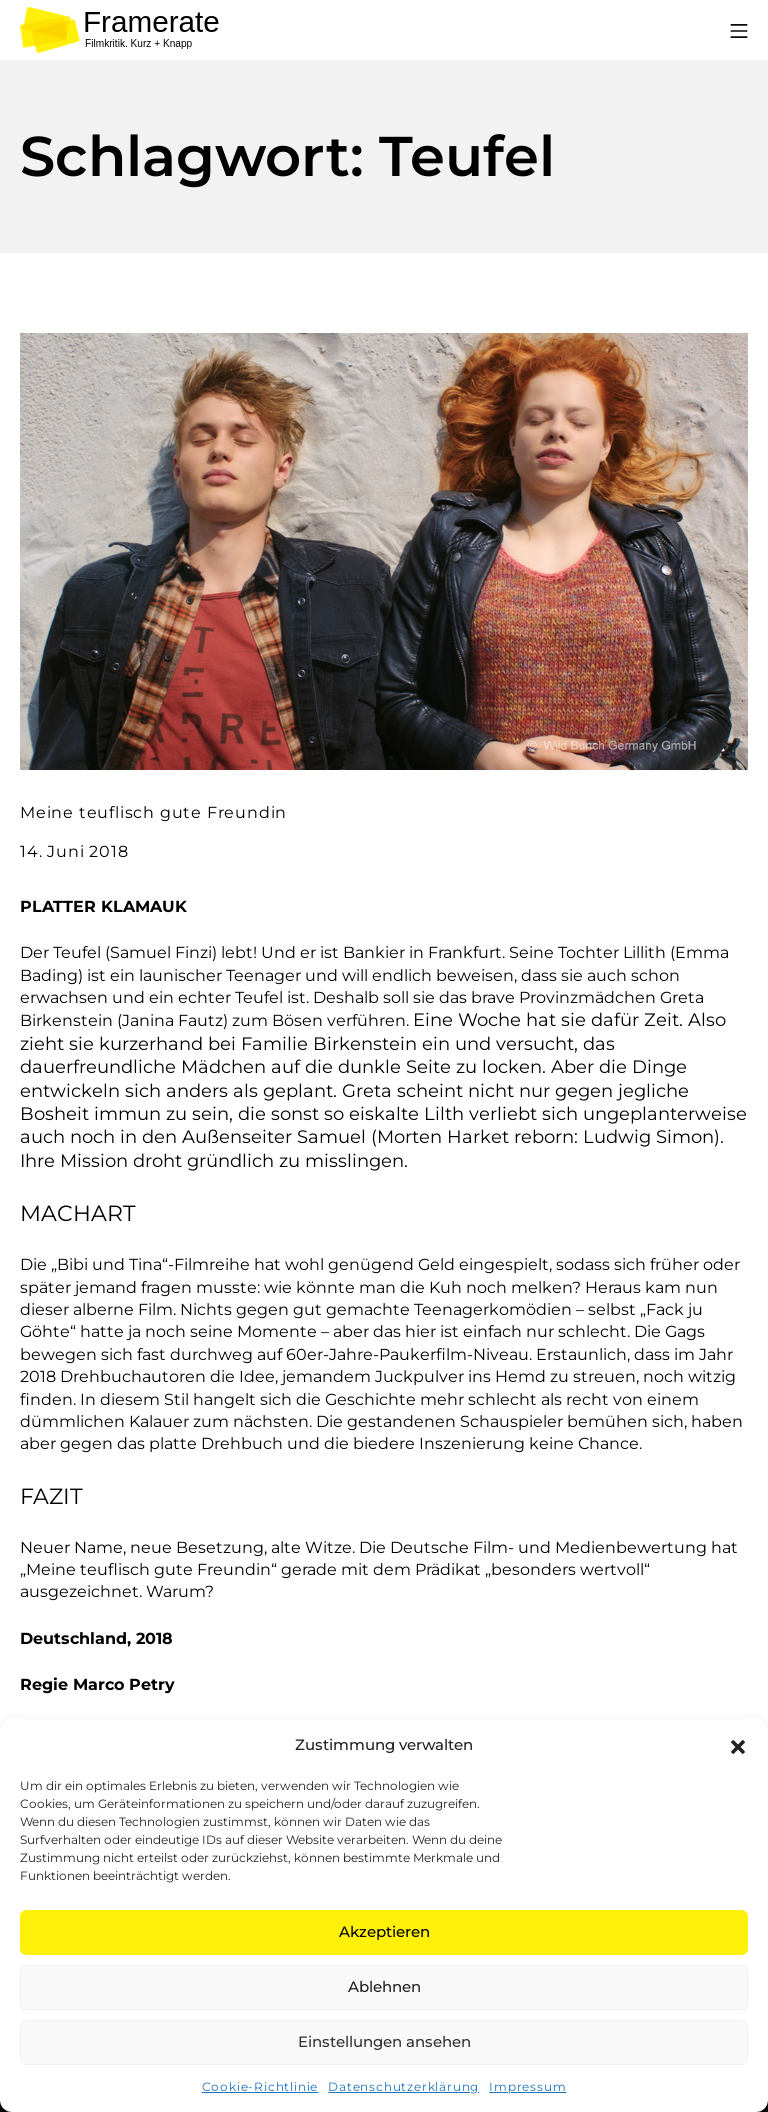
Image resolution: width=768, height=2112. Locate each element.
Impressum (527, 2086)
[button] (738, 1745)
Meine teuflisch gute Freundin (153, 812)
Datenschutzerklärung (403, 2086)
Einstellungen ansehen (384, 2041)
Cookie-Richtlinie (260, 2086)
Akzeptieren (384, 1931)
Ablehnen (384, 1986)
